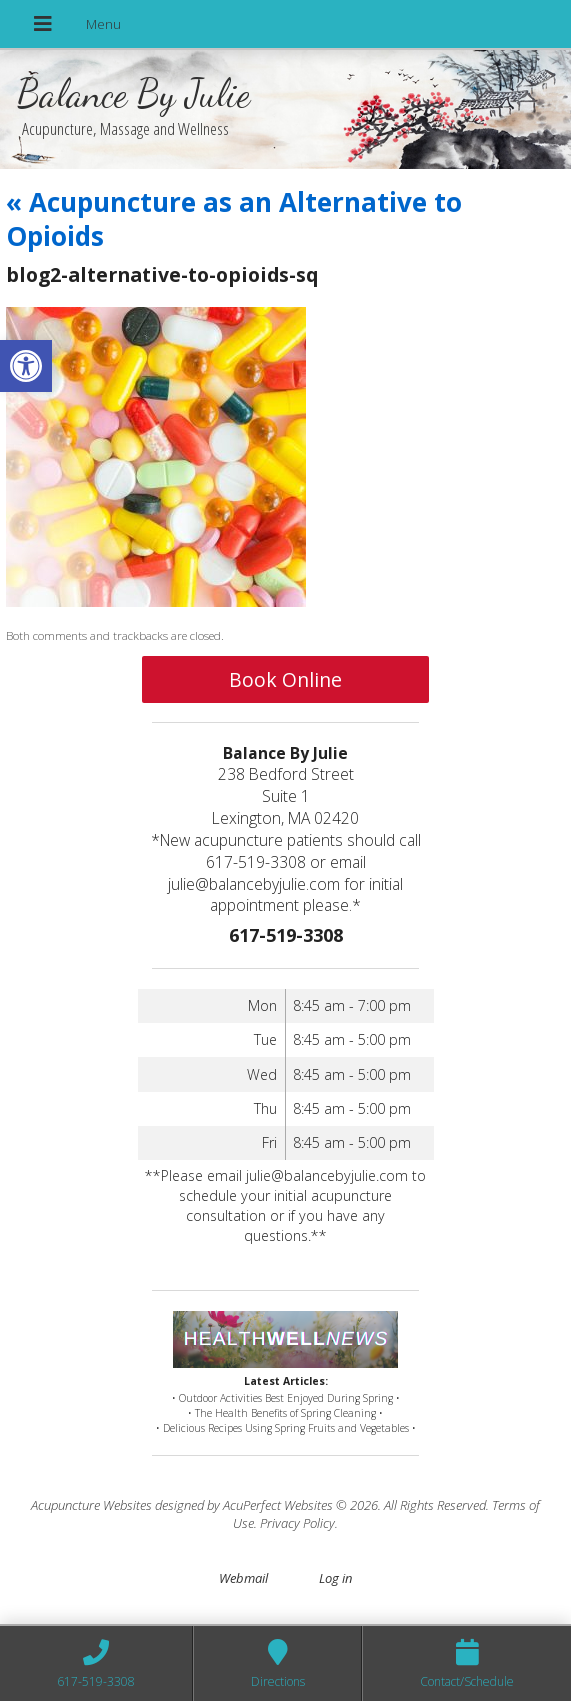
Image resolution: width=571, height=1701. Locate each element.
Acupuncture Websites (91, 1505)
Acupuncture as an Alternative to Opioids (234, 219)
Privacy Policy (297, 1523)
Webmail (243, 1578)
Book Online (285, 679)
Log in (335, 1578)
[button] (26, 366)
